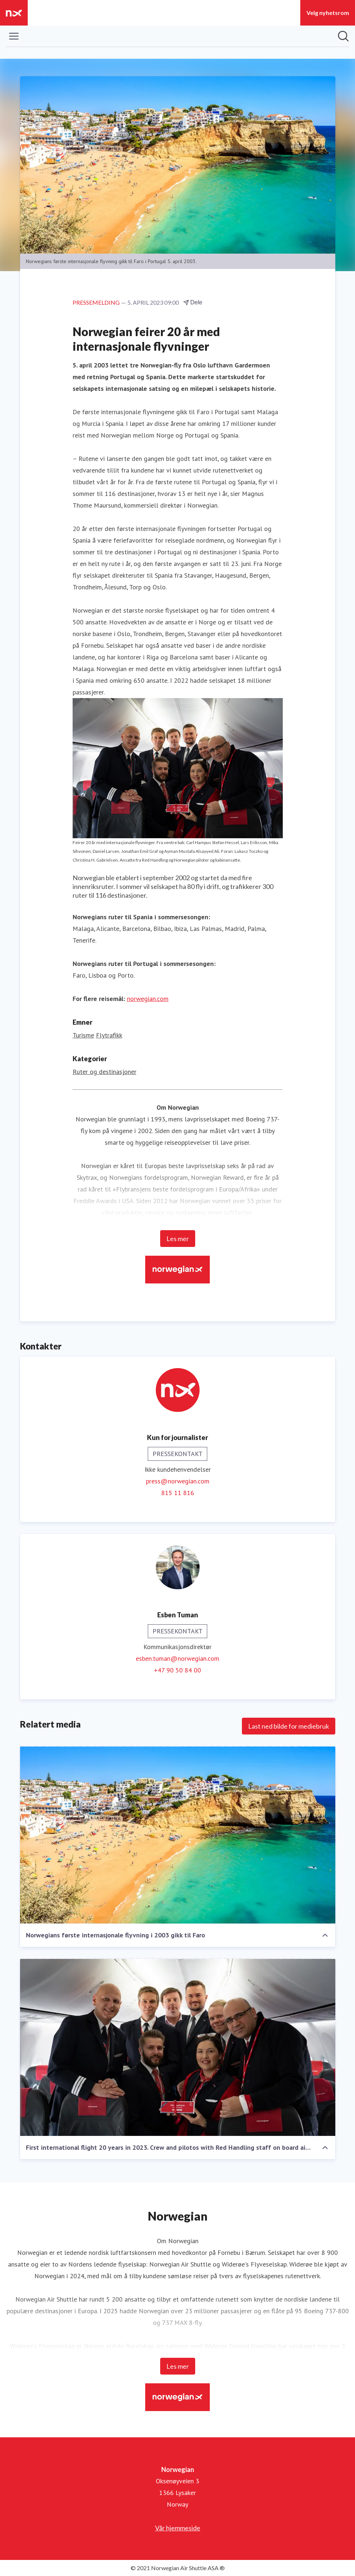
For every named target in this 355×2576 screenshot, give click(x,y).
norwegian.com (148, 998)
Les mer (177, 1239)
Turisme (83, 1035)
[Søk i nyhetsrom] (343, 36)
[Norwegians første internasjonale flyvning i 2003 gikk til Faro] (177, 1835)
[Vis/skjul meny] (14, 36)
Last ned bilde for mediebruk (288, 1726)
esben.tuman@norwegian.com (177, 1658)
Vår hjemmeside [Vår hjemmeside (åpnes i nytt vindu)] (177, 2528)
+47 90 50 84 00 (177, 1670)
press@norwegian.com (177, 1481)
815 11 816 (177, 1493)
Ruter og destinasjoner (104, 1071)
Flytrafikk (109, 1035)
